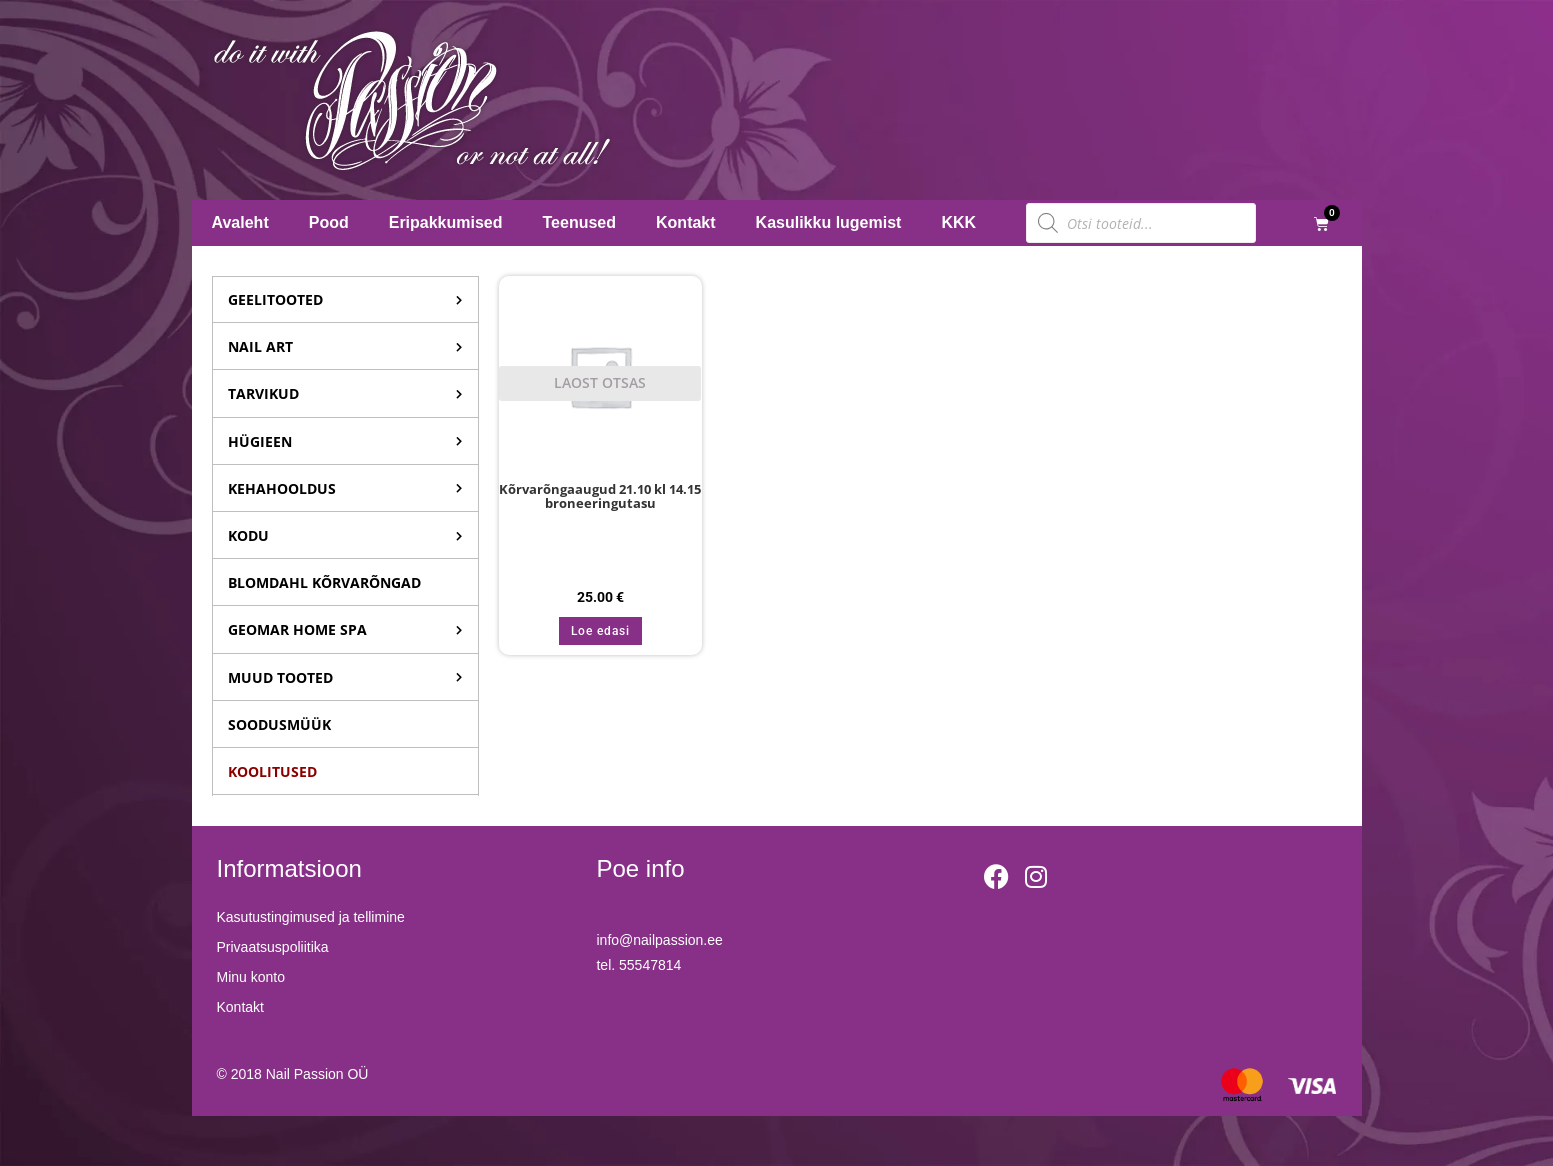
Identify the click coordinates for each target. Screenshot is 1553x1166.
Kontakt (686, 222)
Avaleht (240, 222)
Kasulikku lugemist (829, 222)
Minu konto (251, 977)
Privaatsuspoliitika (273, 947)
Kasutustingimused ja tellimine (311, 917)
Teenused (580, 222)
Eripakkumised (446, 222)
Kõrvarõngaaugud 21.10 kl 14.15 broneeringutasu (600, 497)
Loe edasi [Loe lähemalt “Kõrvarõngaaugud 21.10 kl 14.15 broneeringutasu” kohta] (600, 631)
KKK (958, 222)
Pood (329, 222)
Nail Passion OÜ (317, 1074)
